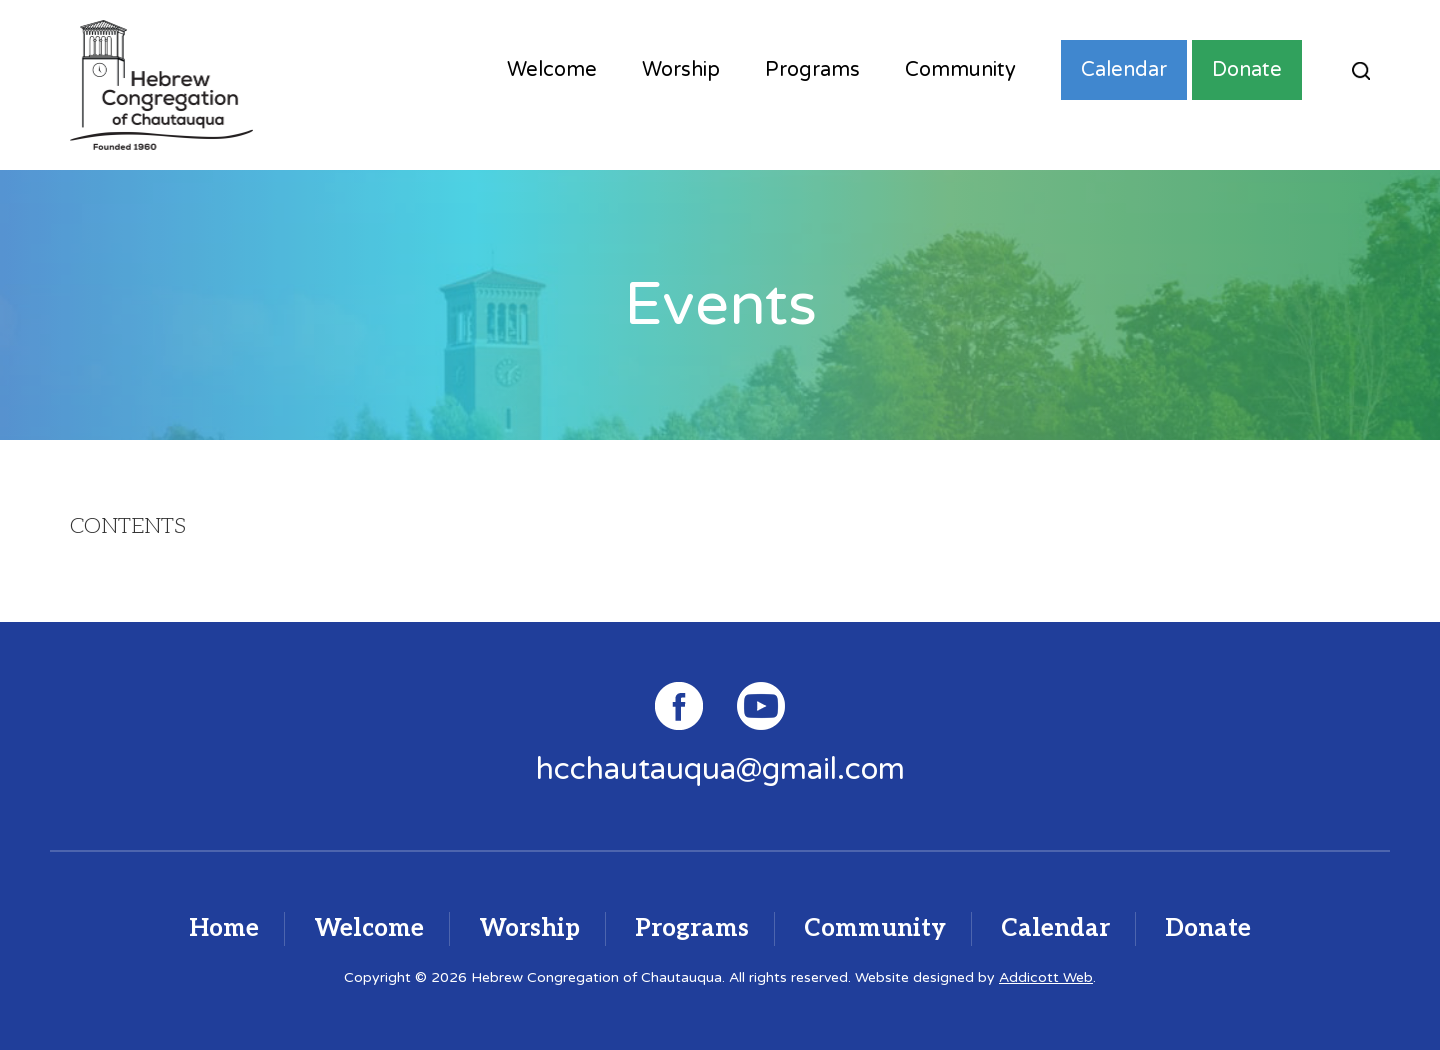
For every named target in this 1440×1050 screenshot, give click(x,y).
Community (960, 70)
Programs (812, 70)
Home (224, 928)
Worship (681, 70)
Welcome (552, 70)
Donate (1247, 70)
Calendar (1124, 70)
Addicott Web (1046, 977)
